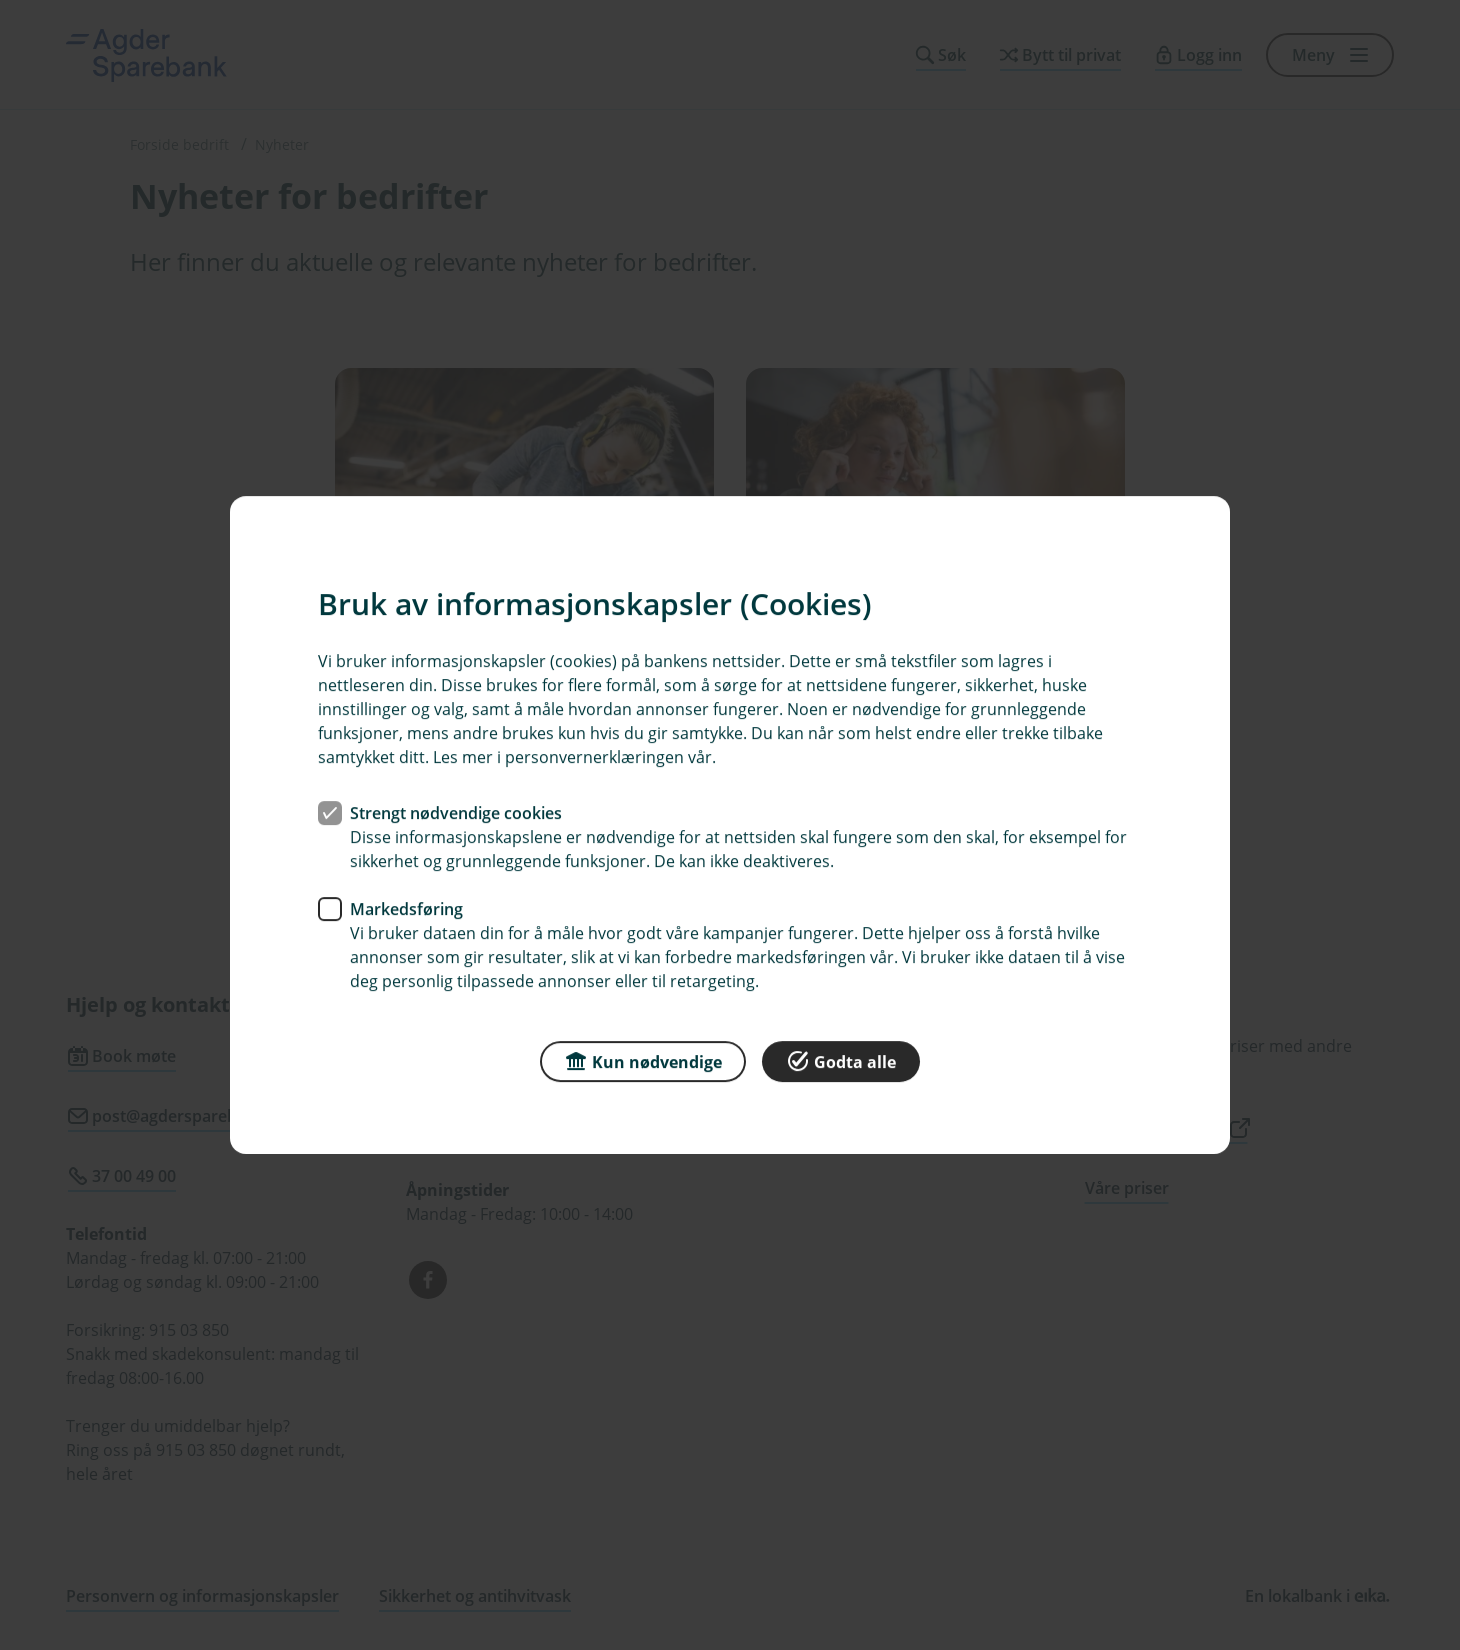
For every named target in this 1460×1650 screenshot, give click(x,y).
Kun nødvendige (643, 1060)
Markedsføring (406, 909)
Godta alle (841, 1060)
